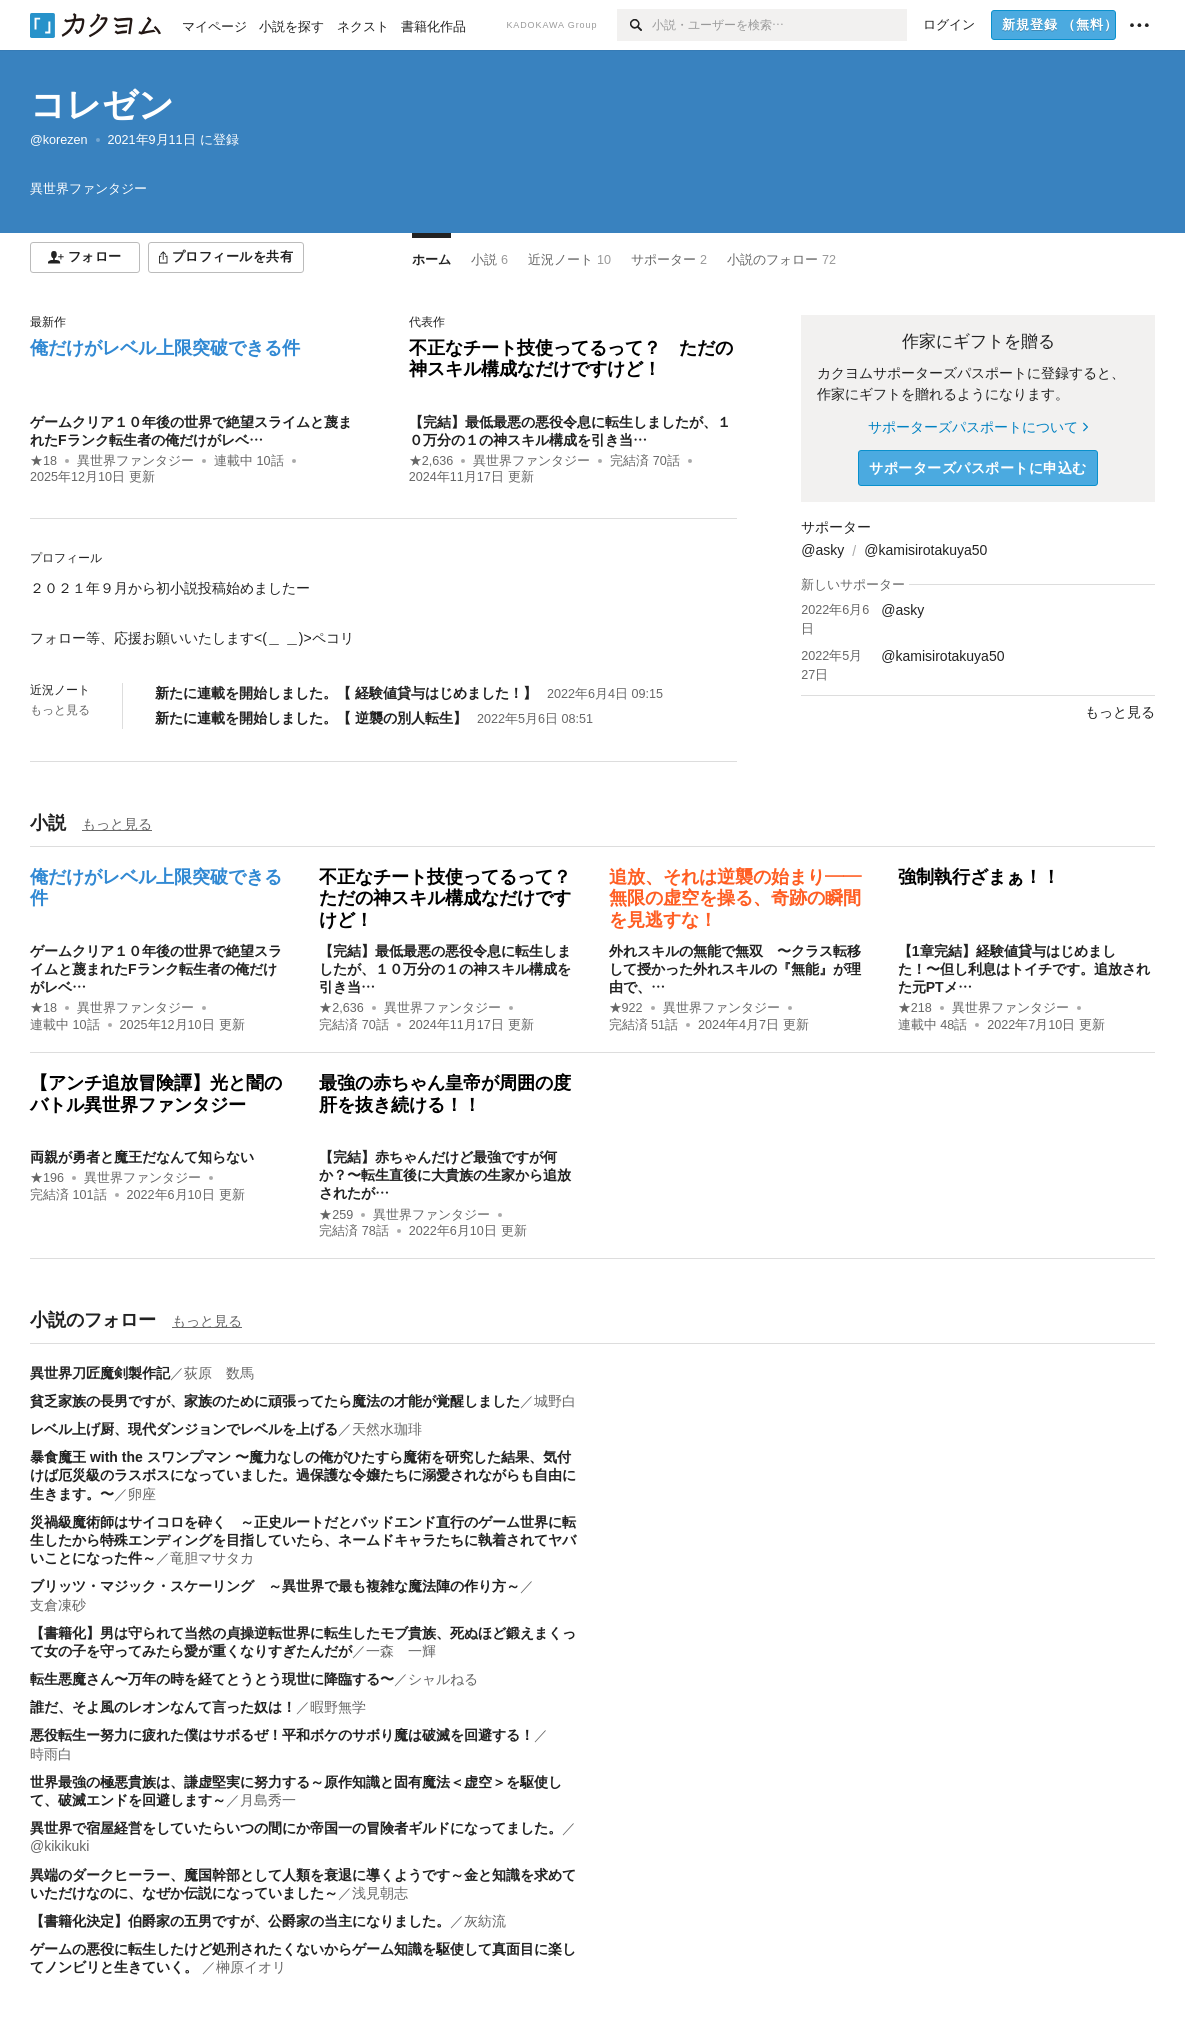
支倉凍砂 (58, 1605)
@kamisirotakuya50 (925, 550)
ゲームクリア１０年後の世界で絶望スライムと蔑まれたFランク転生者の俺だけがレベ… (156, 969)
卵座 (142, 1494)
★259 (336, 1215)
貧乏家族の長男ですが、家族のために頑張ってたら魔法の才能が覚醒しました (275, 1401)
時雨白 (51, 1754)
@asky (822, 550)
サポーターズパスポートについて (977, 427)
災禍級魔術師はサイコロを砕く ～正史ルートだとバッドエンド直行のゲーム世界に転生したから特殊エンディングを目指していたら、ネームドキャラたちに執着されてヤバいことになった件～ (303, 1540)
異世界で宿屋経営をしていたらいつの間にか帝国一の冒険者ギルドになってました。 (296, 1828)
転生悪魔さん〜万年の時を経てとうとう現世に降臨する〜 (212, 1679)
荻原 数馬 (219, 1373)
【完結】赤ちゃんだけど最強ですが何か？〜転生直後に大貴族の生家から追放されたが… (445, 1175)
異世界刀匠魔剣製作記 (100, 1373)
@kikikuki (59, 1846)
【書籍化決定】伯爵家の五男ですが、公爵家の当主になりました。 (240, 1921)
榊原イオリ (251, 1967)
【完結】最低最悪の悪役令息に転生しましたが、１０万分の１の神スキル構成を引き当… (445, 969)
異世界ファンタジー (135, 461)
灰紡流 (485, 1921)
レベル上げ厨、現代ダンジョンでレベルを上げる (184, 1429)
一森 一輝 (401, 1651)
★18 (43, 461)
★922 (626, 1008)
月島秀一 (268, 1800)
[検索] (634, 25)
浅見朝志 (380, 1893)
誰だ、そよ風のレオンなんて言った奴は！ (163, 1707)
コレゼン (102, 104)
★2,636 (431, 461)
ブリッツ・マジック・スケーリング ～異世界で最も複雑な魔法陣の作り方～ (275, 1586)
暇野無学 (338, 1707)
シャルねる (443, 1679)
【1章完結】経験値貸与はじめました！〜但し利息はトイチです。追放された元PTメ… (1024, 969)
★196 (47, 1178)
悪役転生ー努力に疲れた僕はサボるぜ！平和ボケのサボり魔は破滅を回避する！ (282, 1735)
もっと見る (60, 710)
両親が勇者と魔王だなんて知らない (142, 1157)
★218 (915, 1008)
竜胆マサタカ (212, 1558)
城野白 (555, 1401)
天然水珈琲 (387, 1429)
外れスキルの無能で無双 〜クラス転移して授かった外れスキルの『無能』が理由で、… (735, 969)
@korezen (59, 140)
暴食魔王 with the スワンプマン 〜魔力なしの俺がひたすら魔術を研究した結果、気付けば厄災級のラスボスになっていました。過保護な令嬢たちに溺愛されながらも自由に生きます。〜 (303, 1475)
